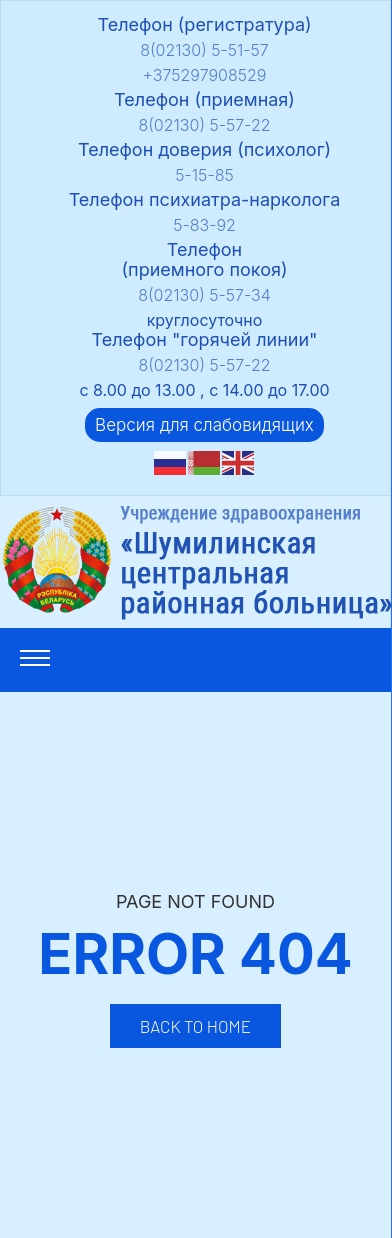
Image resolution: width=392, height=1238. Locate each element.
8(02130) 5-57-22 (204, 125)
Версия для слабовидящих (204, 425)
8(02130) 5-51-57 (204, 50)
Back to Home (195, 1026)
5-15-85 (204, 175)
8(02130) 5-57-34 (204, 295)
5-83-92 (204, 225)
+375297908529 (205, 75)
